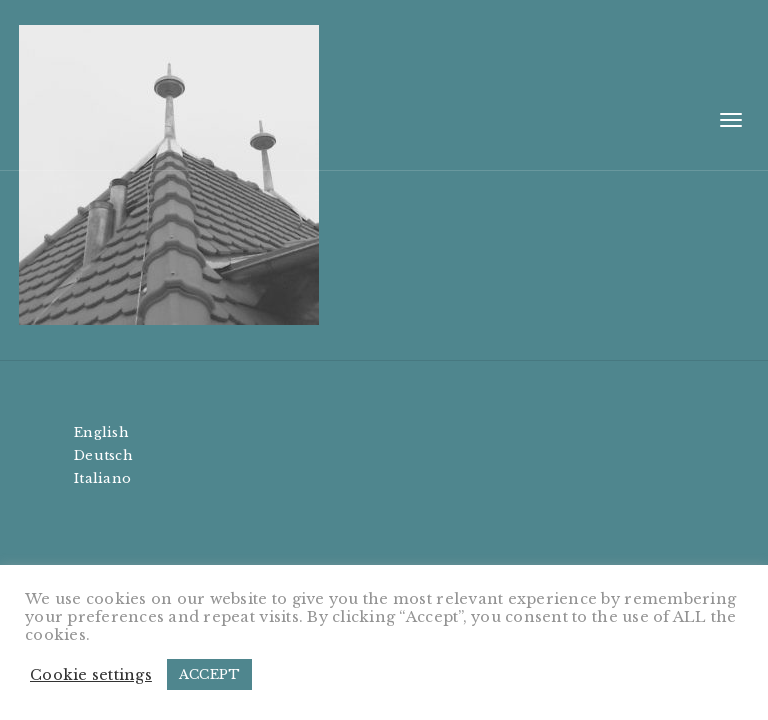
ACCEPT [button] (210, 674)
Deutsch (103, 455)
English (101, 432)
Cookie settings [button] (91, 675)
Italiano (102, 478)
